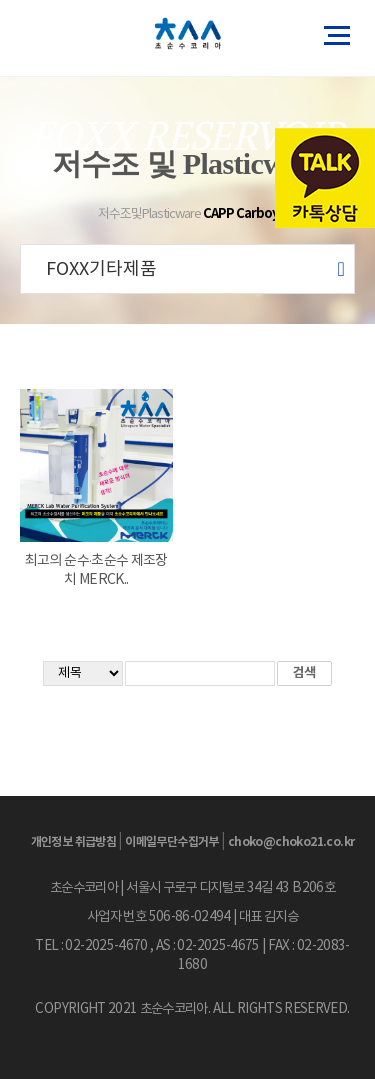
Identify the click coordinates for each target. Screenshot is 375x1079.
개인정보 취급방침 (74, 842)
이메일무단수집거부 (172, 842)
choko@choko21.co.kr (291, 842)
